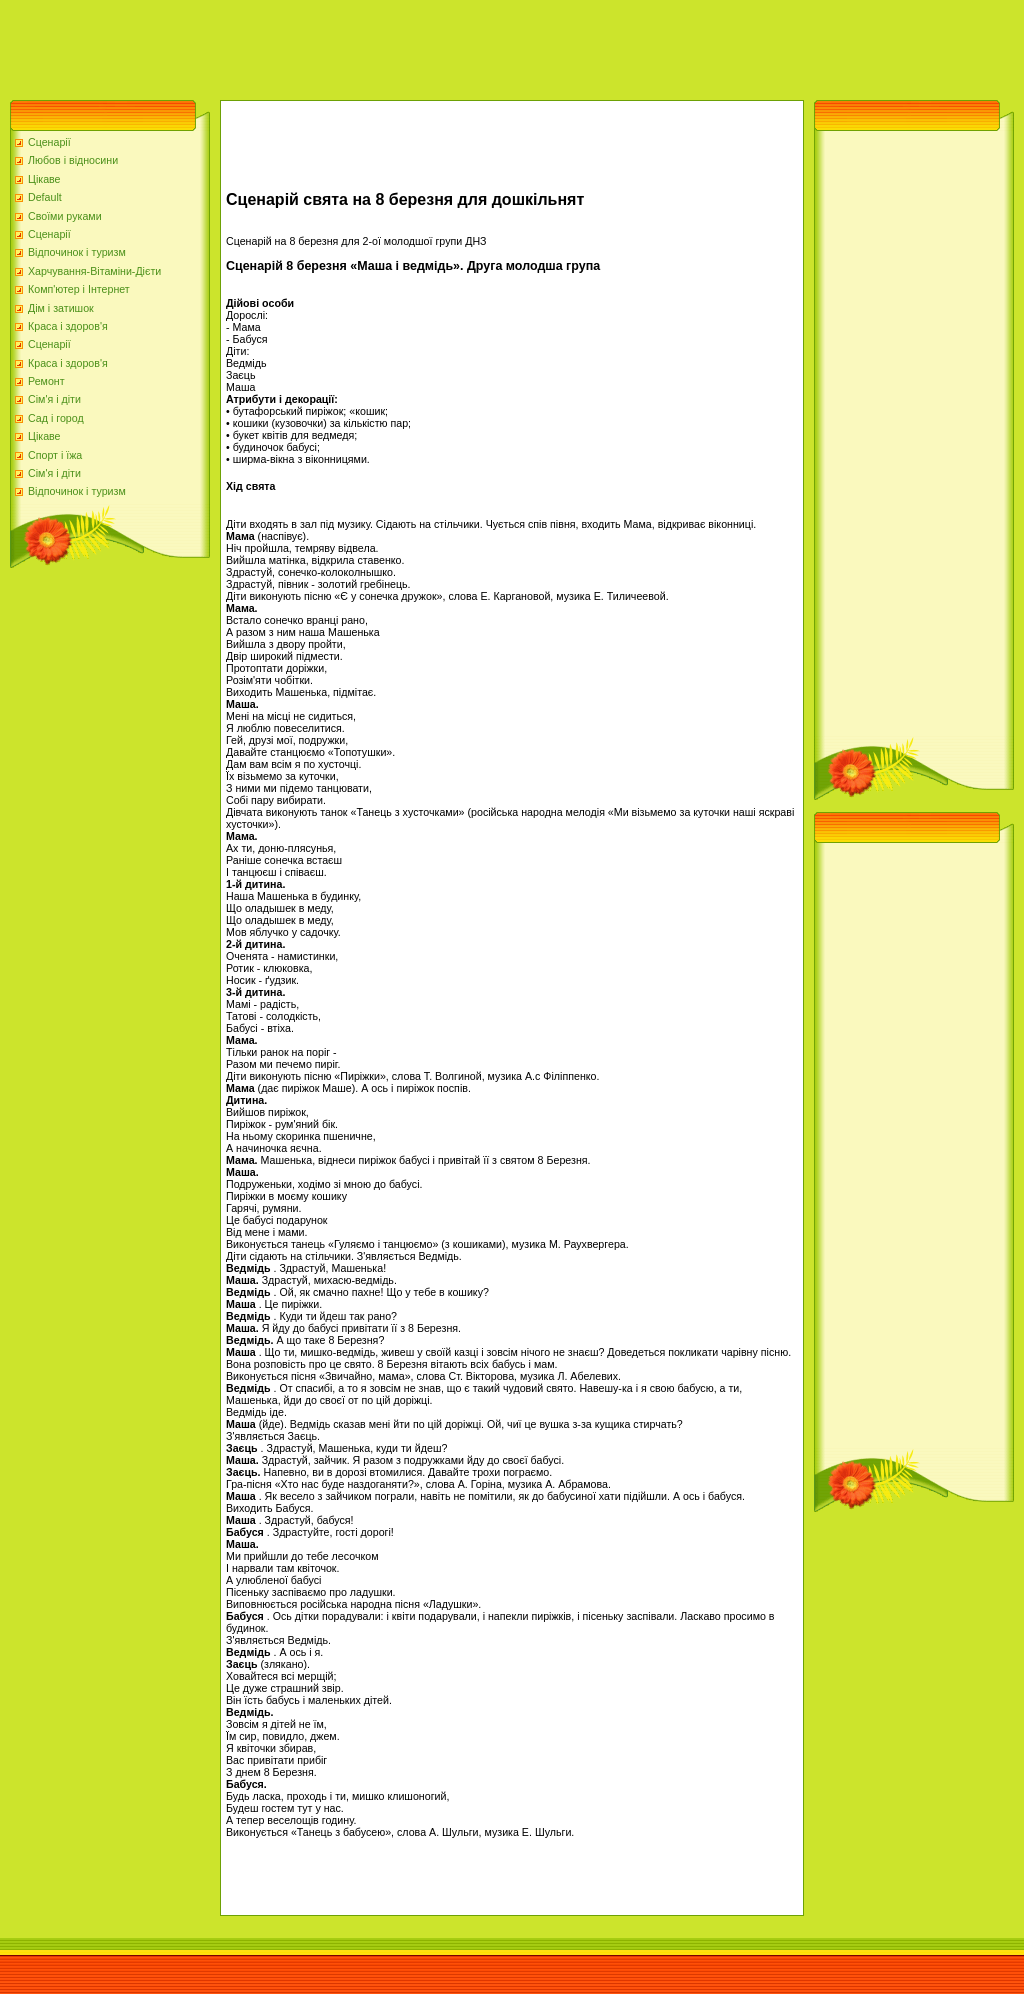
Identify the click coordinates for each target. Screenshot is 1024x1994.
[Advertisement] (364, 45)
